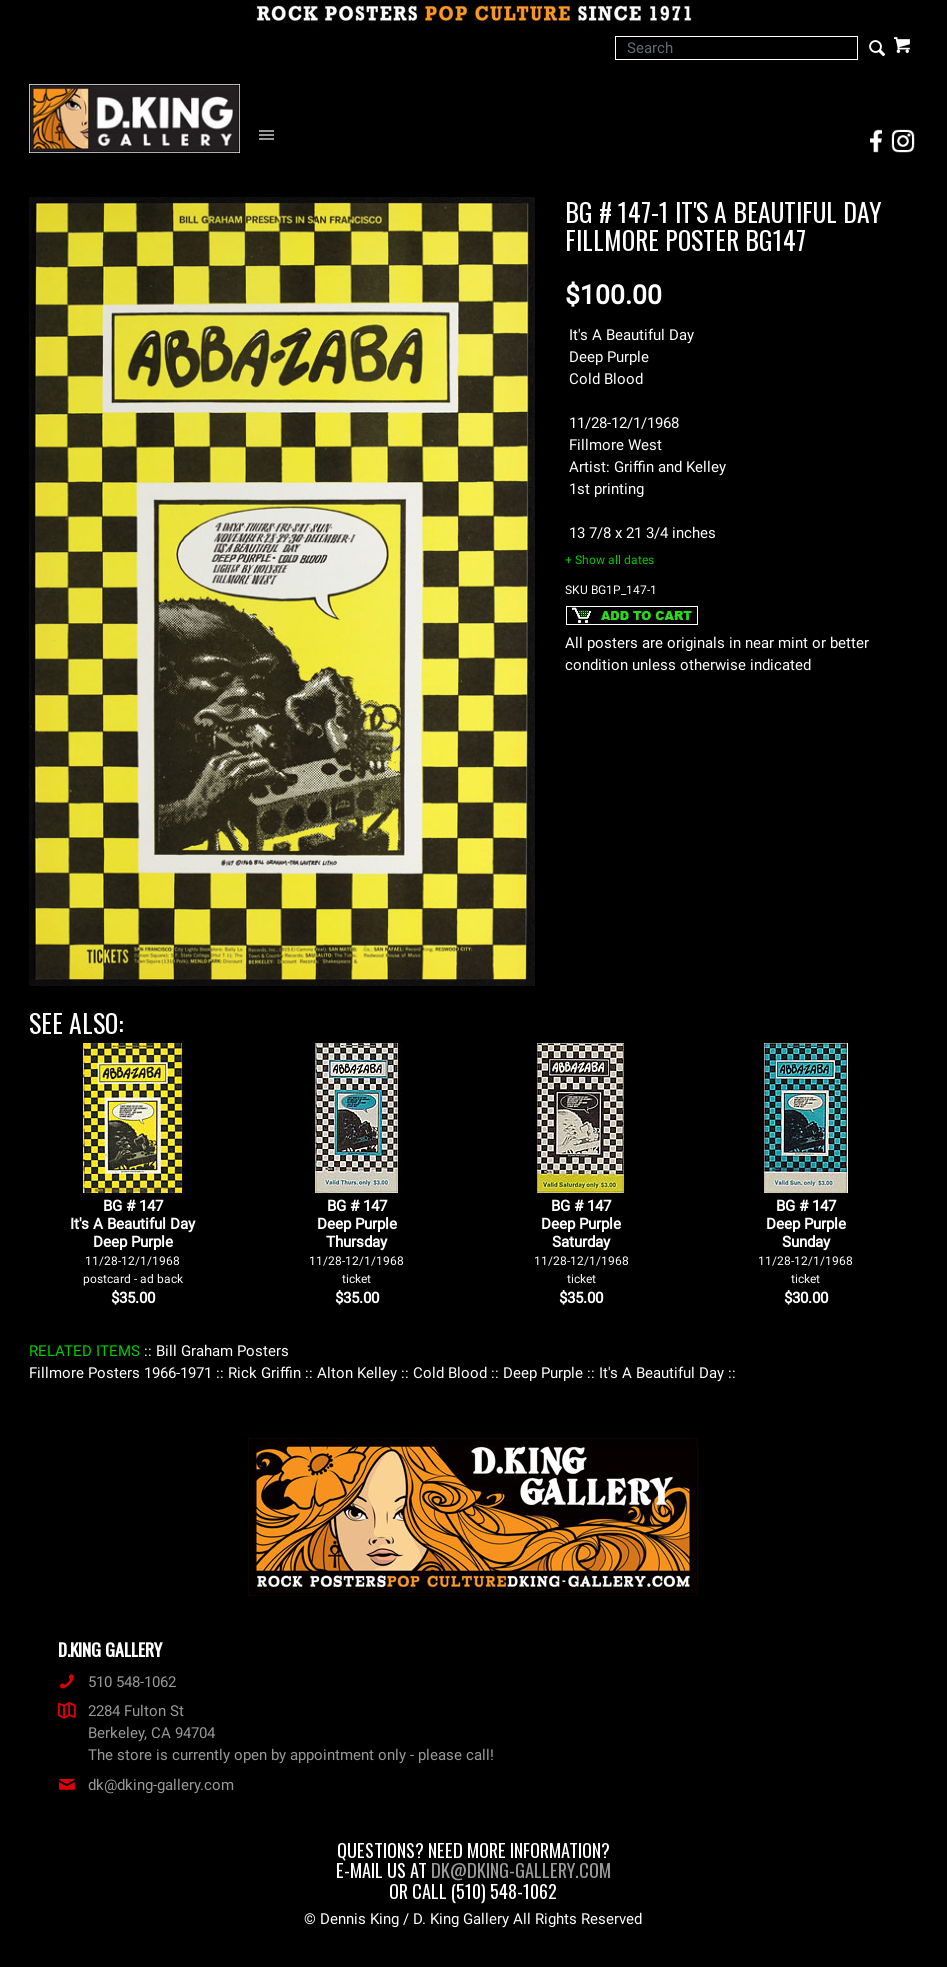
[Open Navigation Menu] (271, 135)
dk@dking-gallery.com (146, 1785)
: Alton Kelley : (357, 1373)
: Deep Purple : (543, 1373)
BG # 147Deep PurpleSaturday (581, 1241)
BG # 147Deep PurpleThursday (356, 1241)
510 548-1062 (117, 1682)
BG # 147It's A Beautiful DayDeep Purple (132, 1241)
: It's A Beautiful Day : (661, 1373)
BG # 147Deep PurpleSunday (805, 1241)
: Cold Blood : (450, 1373)
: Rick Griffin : (264, 1373)
